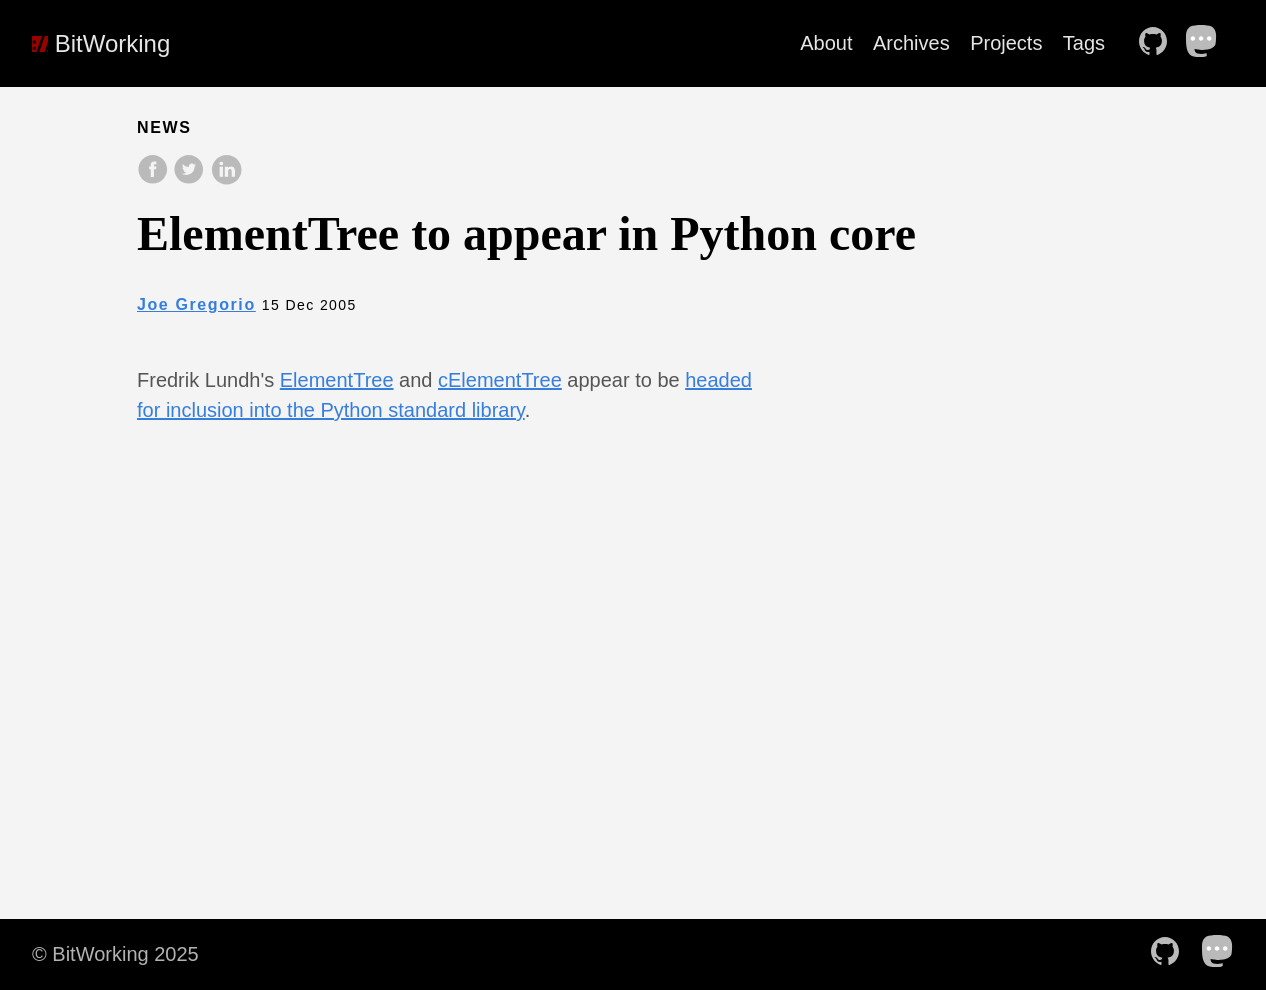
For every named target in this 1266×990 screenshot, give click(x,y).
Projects (1006, 43)
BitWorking (101, 43)
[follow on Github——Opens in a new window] (1159, 43)
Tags (1084, 43)
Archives (911, 43)
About (826, 43)
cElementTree (500, 380)
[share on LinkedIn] (226, 179)
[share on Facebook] (155, 179)
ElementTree (337, 380)
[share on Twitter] (191, 179)
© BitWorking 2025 (115, 954)
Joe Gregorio (196, 304)
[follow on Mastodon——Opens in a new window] (1208, 43)
